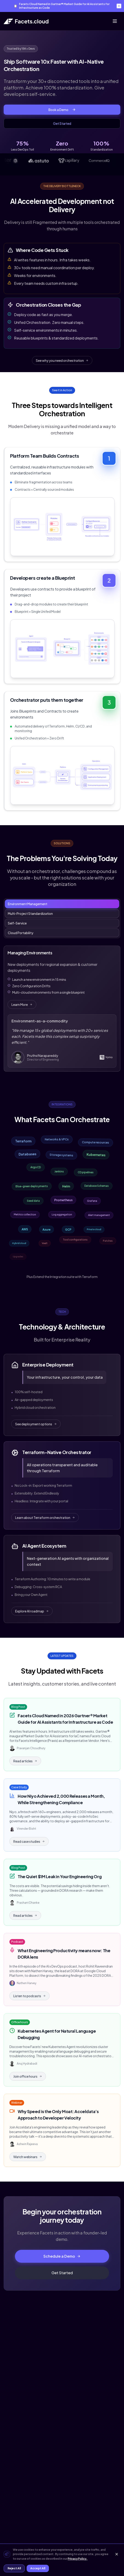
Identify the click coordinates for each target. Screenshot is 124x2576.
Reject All (14, 2568)
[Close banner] (119, 6)
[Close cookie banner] (116, 2554)
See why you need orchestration (62, 360)
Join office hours (27, 2076)
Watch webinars (27, 2157)
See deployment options (36, 1424)
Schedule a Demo (62, 2256)
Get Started (62, 123)
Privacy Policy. (77, 2558)
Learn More (21, 1004)
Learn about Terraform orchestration (45, 1517)
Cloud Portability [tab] (20, 933)
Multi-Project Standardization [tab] (30, 913)
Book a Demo (62, 110)
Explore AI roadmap (32, 1611)
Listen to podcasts (29, 1996)
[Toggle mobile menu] (114, 21)
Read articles (25, 1761)
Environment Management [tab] (27, 904)
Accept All (37, 2568)
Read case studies (29, 1841)
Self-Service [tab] (17, 923)
